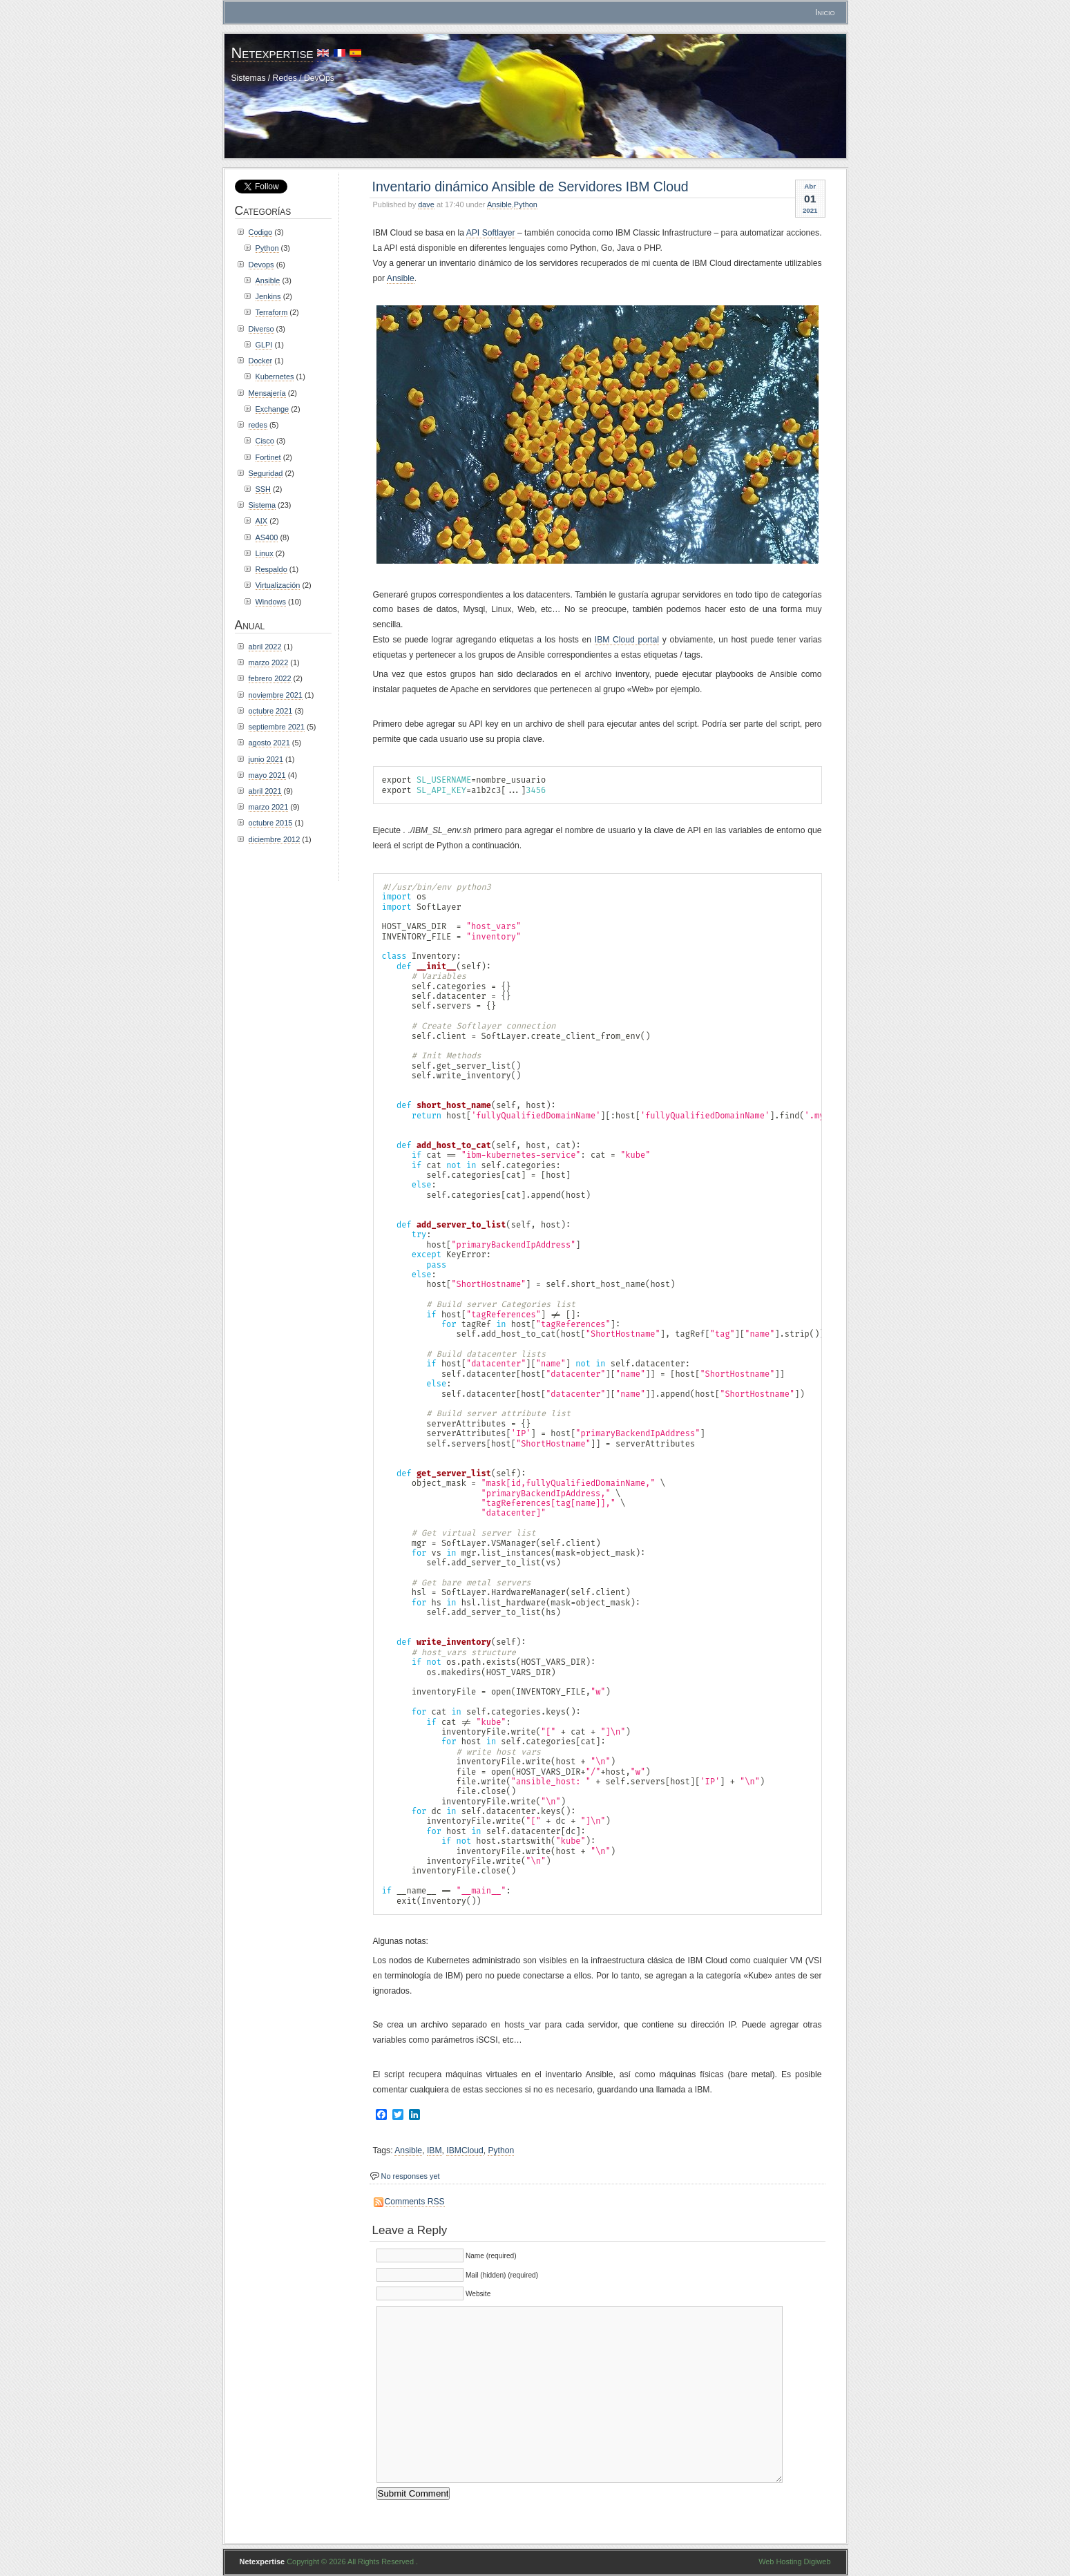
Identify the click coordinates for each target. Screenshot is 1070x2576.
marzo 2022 (269, 662)
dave (426, 204)
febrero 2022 (270, 678)
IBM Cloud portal (627, 640)
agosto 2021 (269, 742)
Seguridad (266, 473)
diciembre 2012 (274, 839)
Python (525, 204)
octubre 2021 (271, 711)
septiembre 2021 (277, 727)
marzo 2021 (269, 807)
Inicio (824, 12)
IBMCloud (464, 2150)
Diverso (261, 329)
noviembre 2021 (276, 695)
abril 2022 (265, 646)
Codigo (261, 232)
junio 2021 (266, 759)
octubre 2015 (271, 823)
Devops (261, 264)
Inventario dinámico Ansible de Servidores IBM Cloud (530, 186)
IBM (434, 2150)
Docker (261, 360)
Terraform (272, 312)
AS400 (267, 537)
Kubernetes (275, 376)
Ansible (499, 204)
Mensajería (267, 393)
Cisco (265, 441)
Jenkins (268, 296)
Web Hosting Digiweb (794, 2561)
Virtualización (278, 585)
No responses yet (410, 2176)
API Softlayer (490, 233)
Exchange (272, 409)
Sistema (262, 505)
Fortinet (268, 457)
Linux (265, 553)
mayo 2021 (267, 775)
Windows (271, 602)
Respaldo (271, 569)
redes (258, 425)
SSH (263, 489)
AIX (262, 521)
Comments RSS (415, 2201)
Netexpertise (272, 52)
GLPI (264, 345)
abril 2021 (265, 791)
